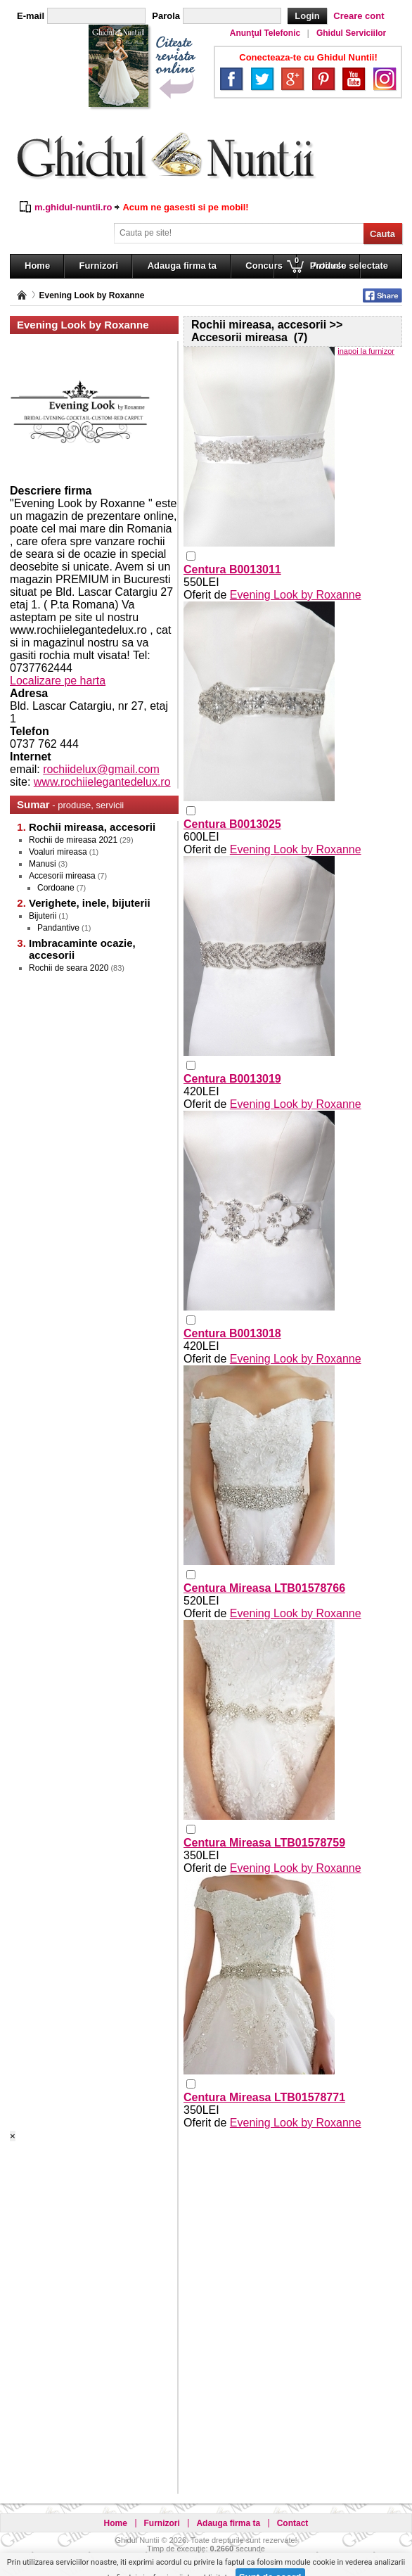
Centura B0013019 (232, 1079)
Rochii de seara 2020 (68, 968)
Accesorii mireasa (62, 876)
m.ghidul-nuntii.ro (73, 207)
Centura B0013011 (232, 569)
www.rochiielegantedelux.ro (102, 782)
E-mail (30, 16)
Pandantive (58, 928)
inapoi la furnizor (365, 351)
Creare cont (358, 16)
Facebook (231, 79)
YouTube (353, 79)
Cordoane (56, 888)
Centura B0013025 (232, 824)
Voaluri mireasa (58, 852)
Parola (166, 16)
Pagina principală (22, 295)
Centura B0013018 (232, 1333)
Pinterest (323, 79)
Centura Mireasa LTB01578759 (264, 1843)
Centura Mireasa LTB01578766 (264, 1588)
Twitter (262, 79)
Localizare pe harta (57, 681)
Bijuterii (42, 916)
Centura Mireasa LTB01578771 (264, 2097)
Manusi (42, 864)
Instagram (384, 79)
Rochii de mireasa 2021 (73, 840)
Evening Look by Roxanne (91, 295)
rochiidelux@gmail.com (101, 769)
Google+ (292, 79)
